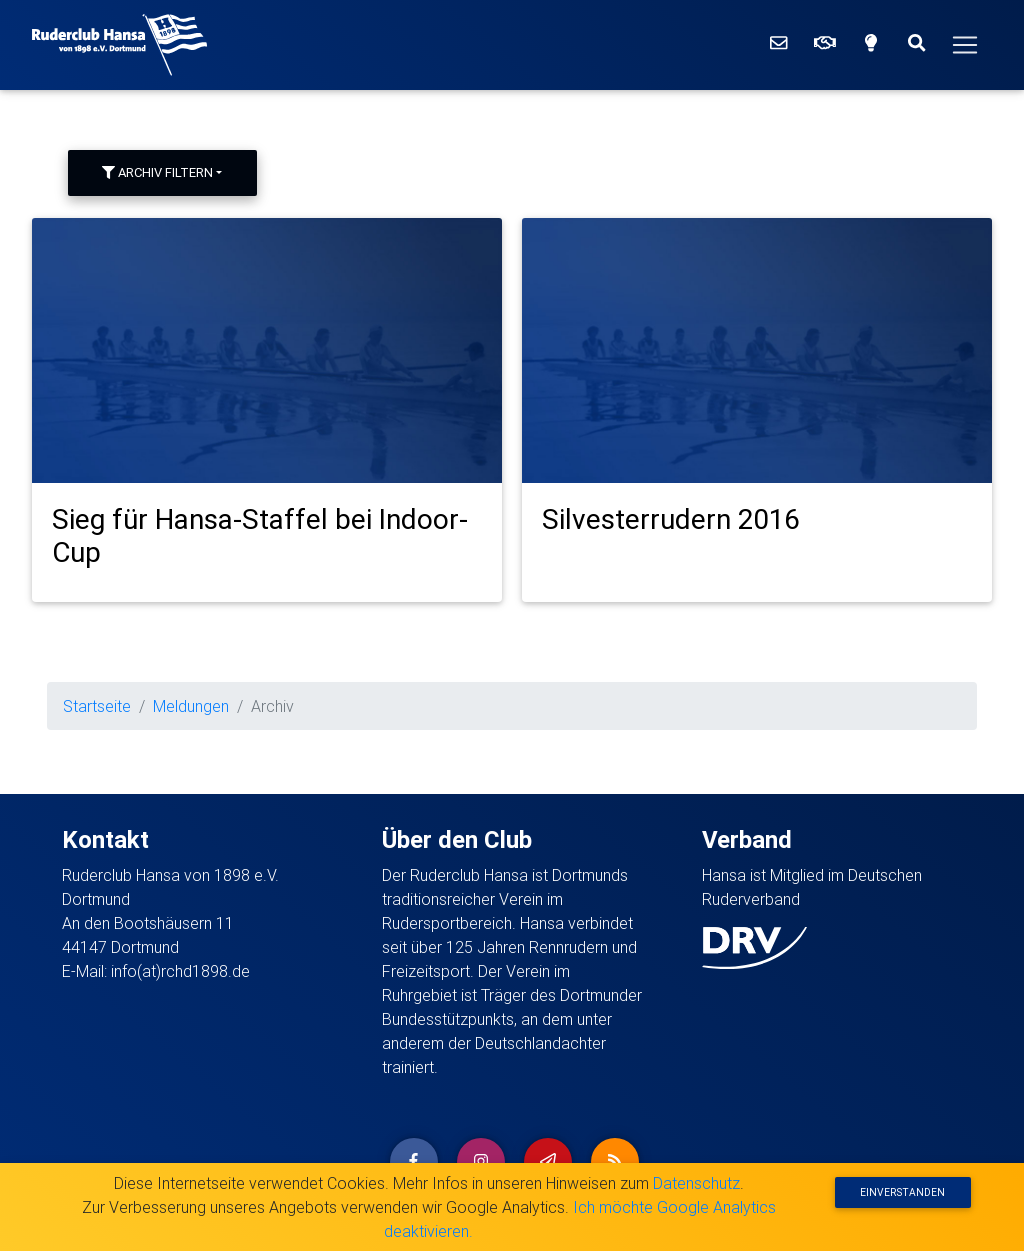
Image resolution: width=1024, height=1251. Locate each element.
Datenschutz (696, 1183)
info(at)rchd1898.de (180, 971)
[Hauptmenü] (965, 45)
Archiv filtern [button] (157, 172)
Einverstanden (902, 1192)
